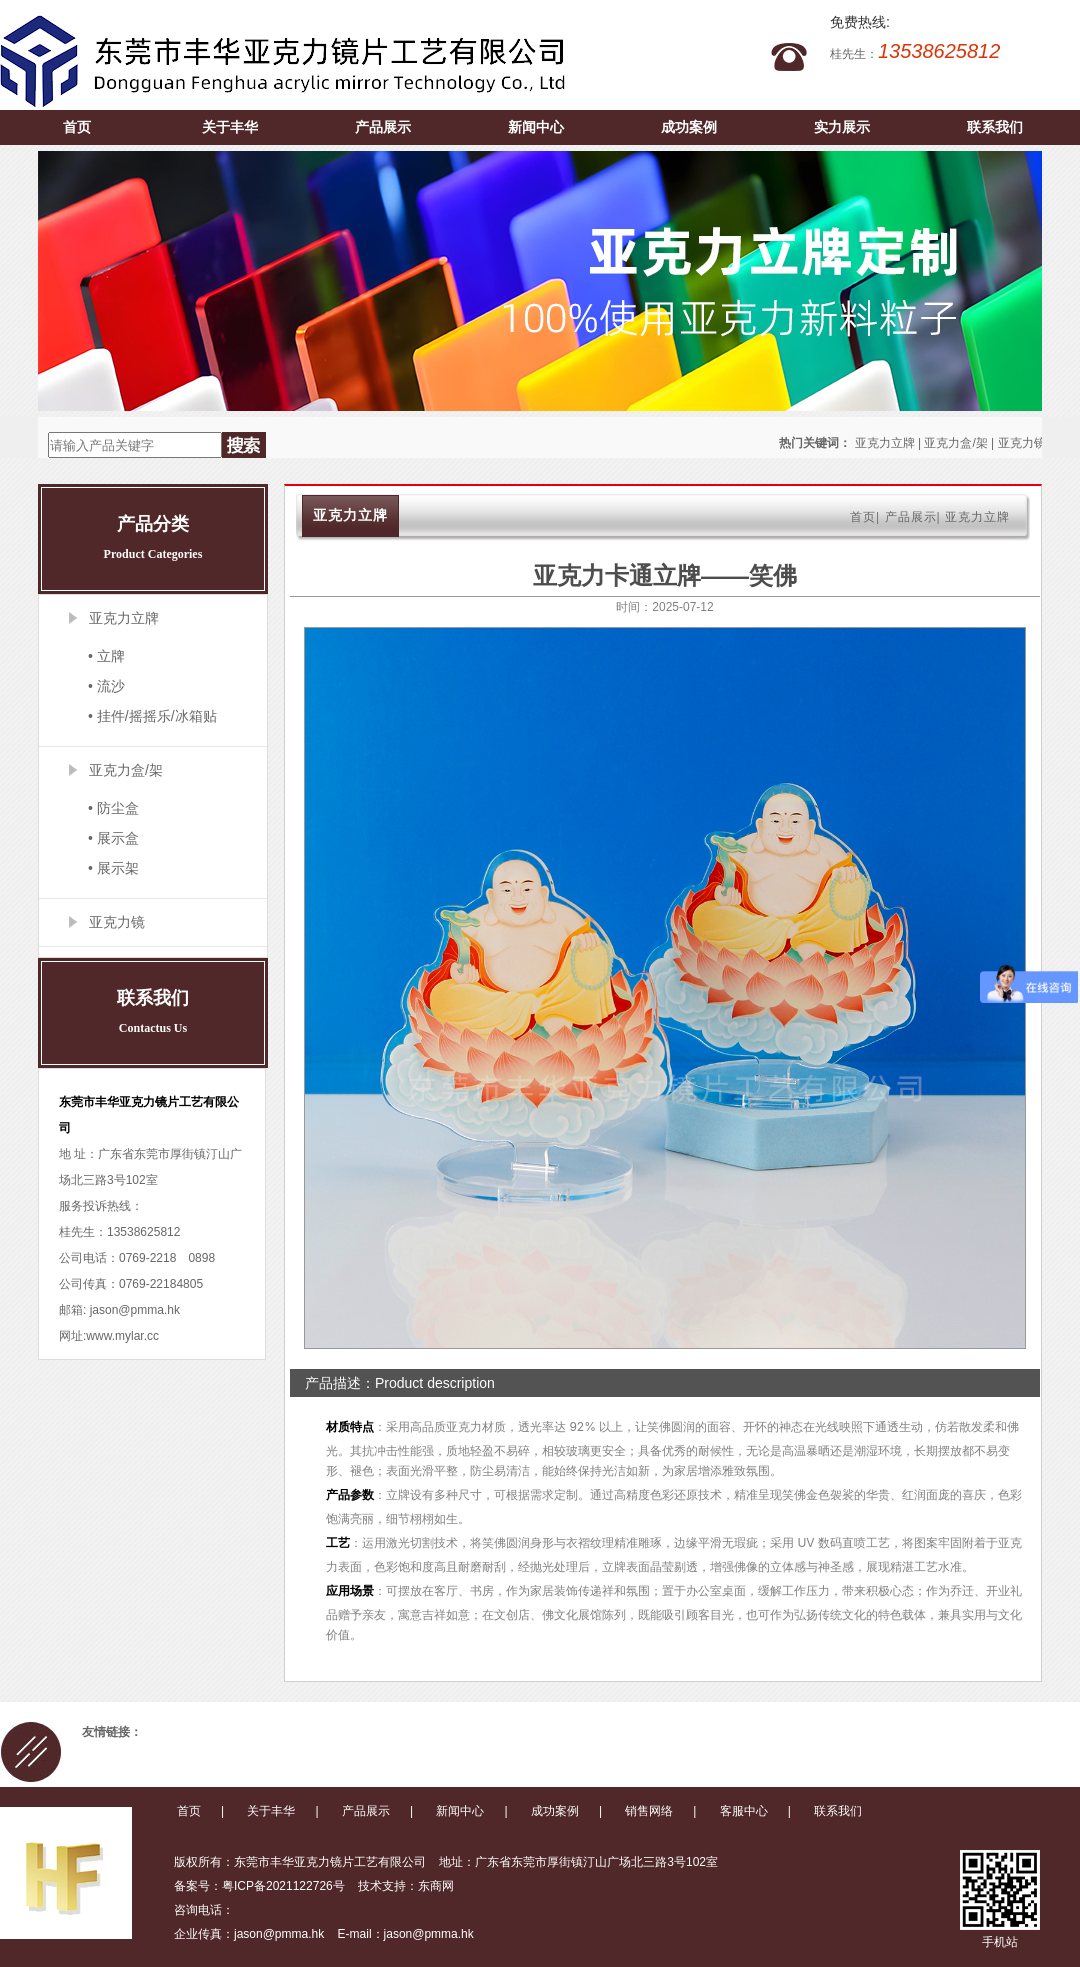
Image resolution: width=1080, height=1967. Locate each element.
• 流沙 (106, 686)
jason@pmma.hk (133, 1310)
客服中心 (744, 1811)
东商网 (436, 1886)
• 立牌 (106, 656)
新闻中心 (536, 127)
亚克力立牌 (885, 443)
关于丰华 (230, 127)
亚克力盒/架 (955, 443)
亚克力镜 (1022, 443)
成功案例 (689, 127)
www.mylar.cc (122, 1336)
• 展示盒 (113, 838)
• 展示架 (113, 868)
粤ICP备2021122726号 (283, 1886)
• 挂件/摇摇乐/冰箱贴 (152, 716)
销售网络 (649, 1811)
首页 (77, 127)
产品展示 (383, 127)
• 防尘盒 (113, 808)
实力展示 (842, 127)
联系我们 (995, 127)
